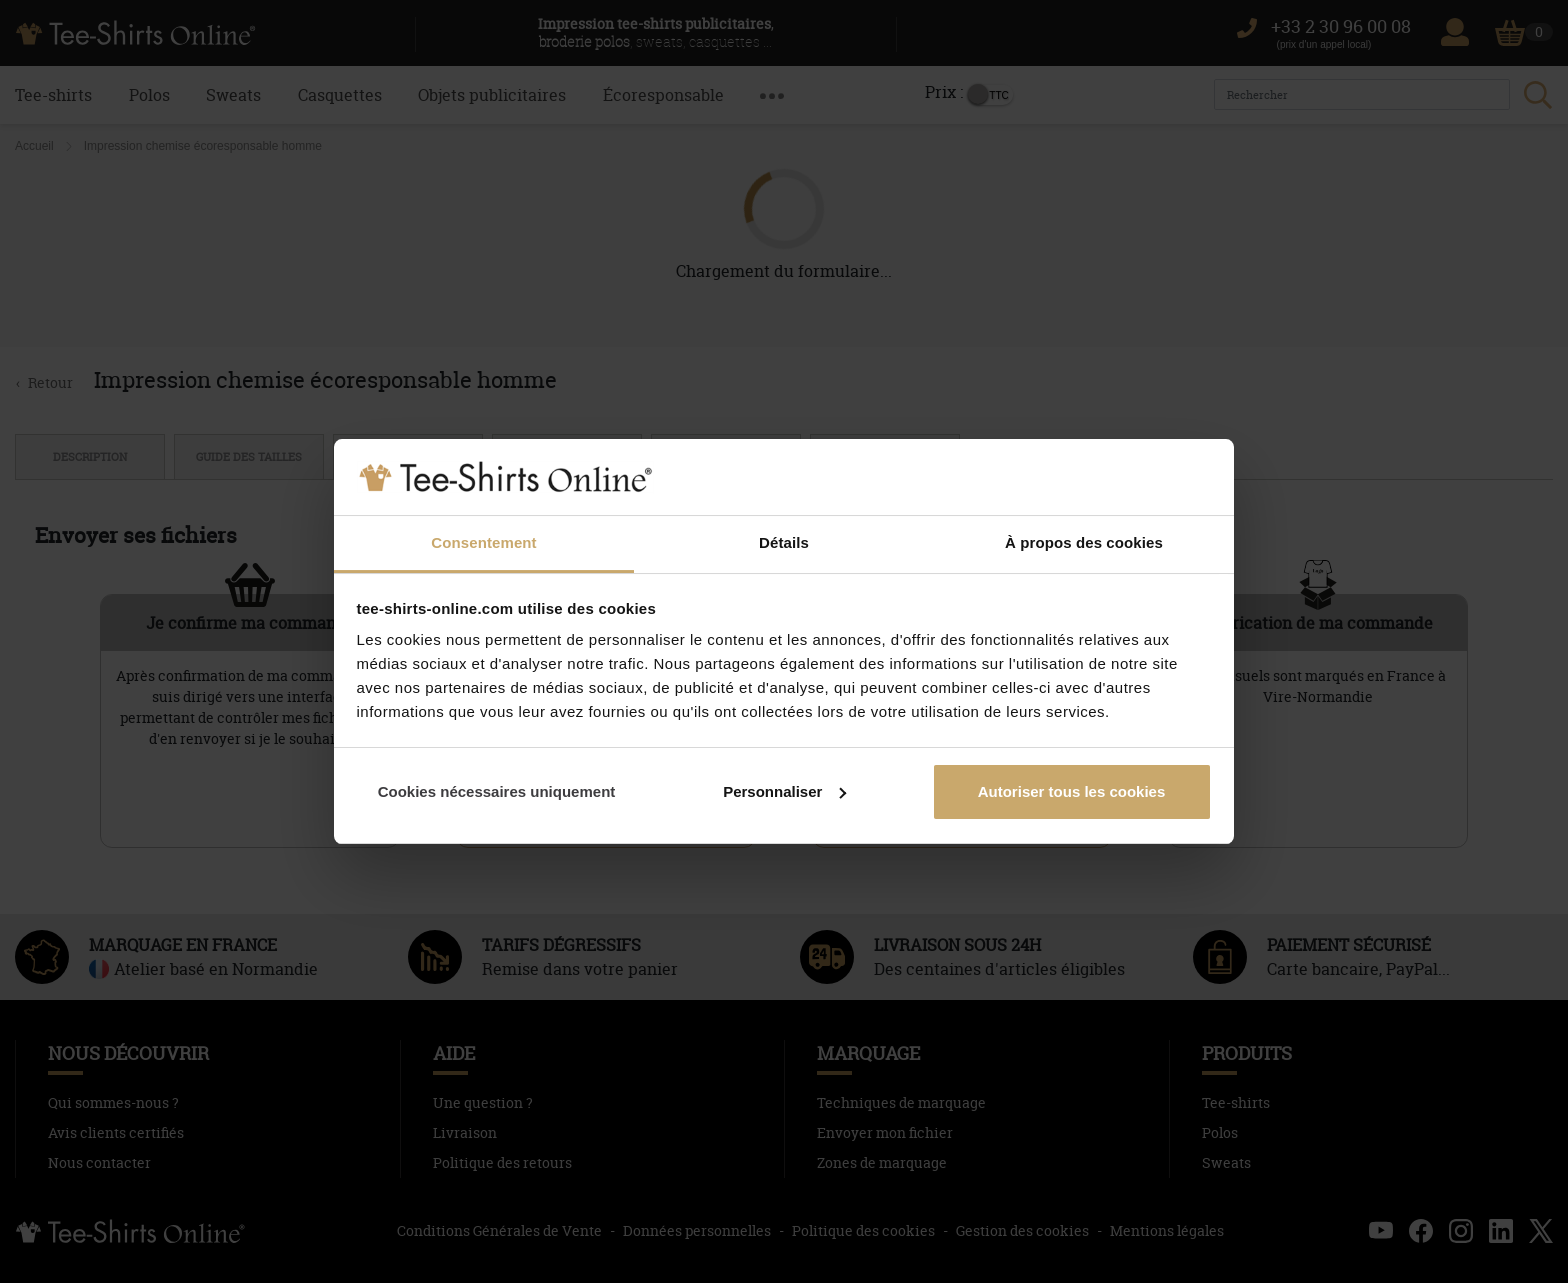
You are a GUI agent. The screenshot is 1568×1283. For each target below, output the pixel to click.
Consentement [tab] (483, 542)
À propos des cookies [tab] (1084, 542)
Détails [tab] (784, 542)
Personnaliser (784, 791)
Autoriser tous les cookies (1072, 791)
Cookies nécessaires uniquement (497, 791)
